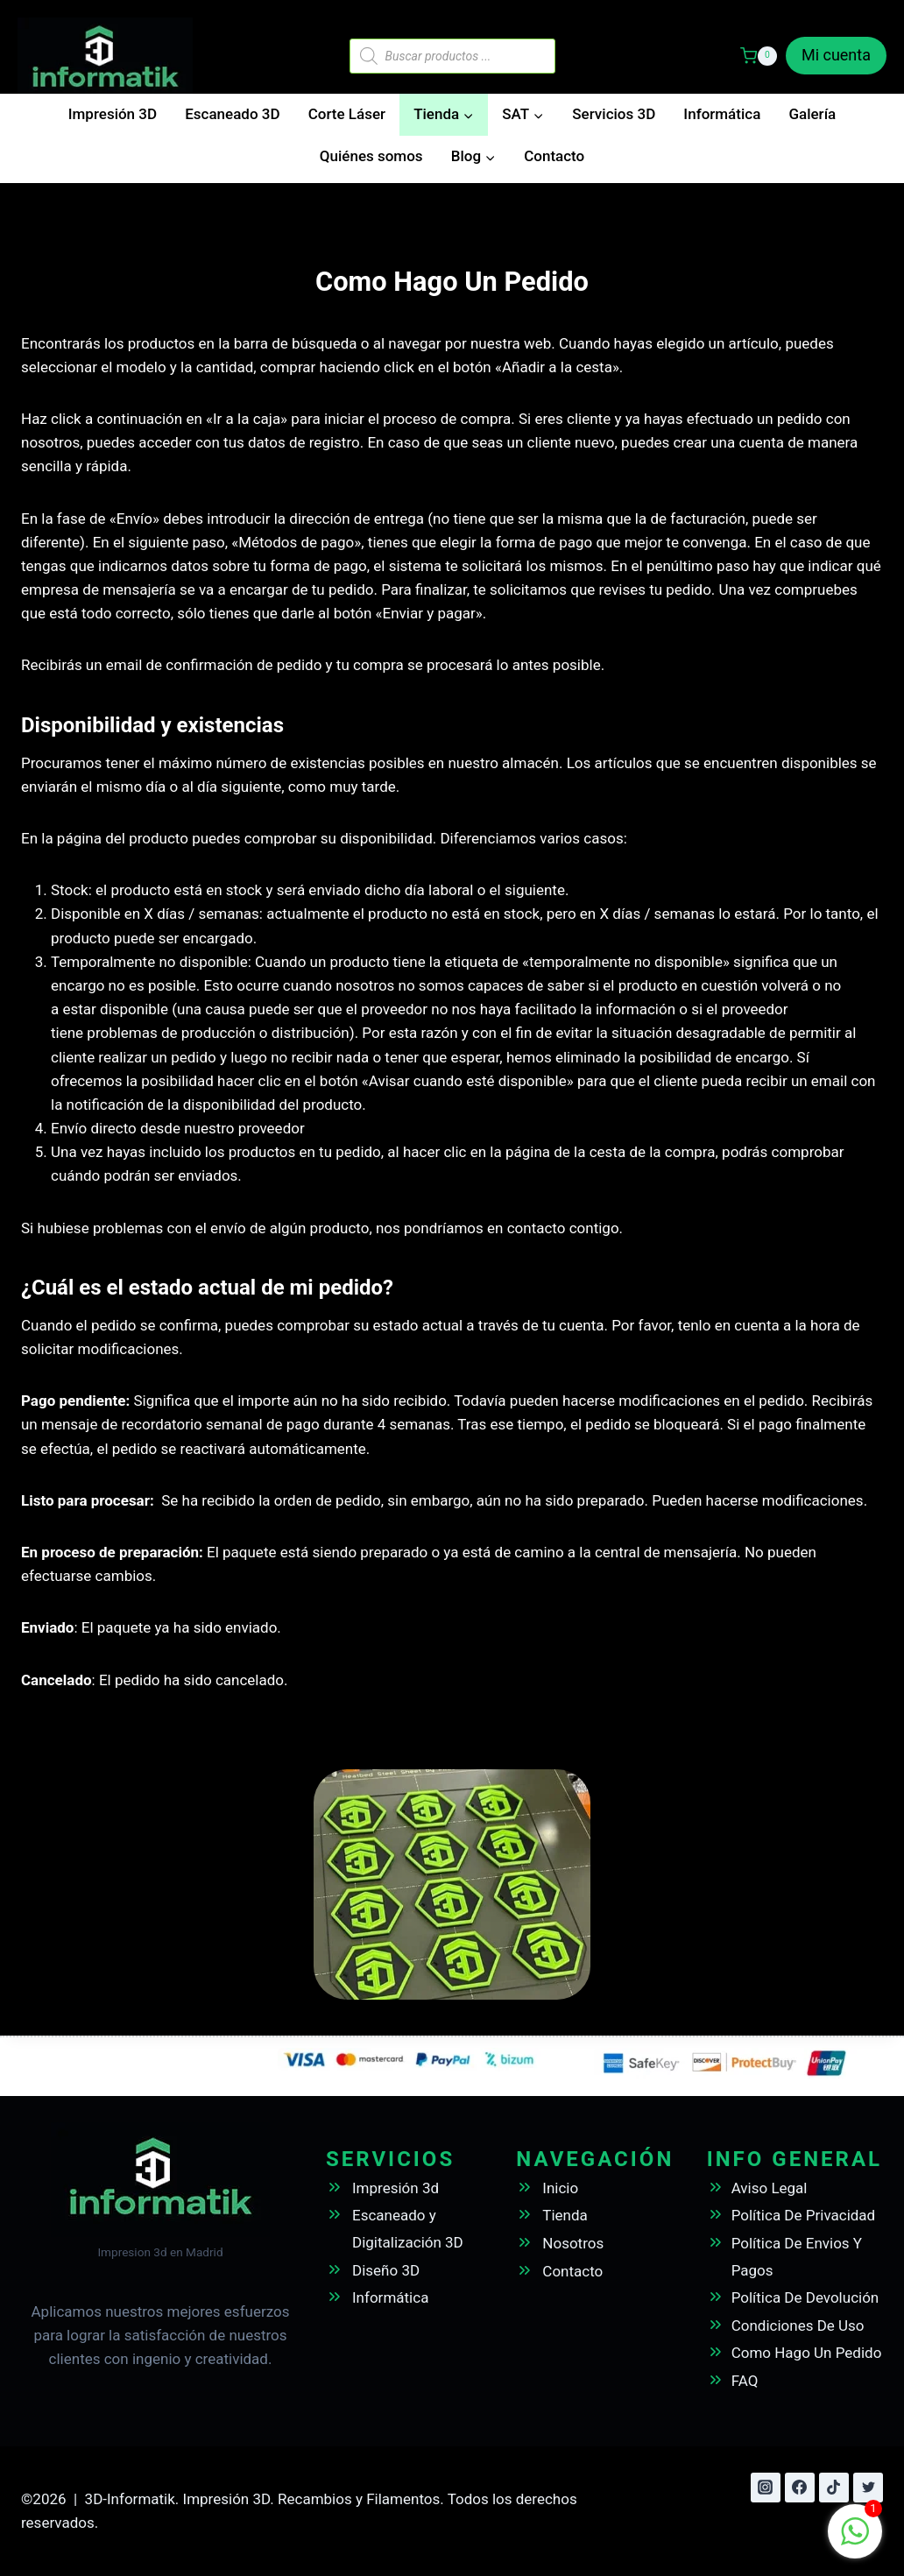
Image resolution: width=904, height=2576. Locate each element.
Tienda (565, 2215)
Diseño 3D (386, 2270)
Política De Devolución (805, 2297)
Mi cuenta (836, 55)
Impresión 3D (112, 114)
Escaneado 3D (232, 114)
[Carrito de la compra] (758, 56)
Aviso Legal (769, 2188)
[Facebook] (800, 2487)
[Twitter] (868, 2487)
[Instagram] (765, 2487)
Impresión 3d (395, 2188)
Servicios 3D (613, 114)
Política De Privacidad (803, 2215)
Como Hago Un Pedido (806, 2352)
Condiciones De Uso (798, 2325)
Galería (812, 114)
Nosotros (573, 2243)
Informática (721, 114)
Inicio (560, 2188)
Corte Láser (346, 114)
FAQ (745, 2380)
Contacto (554, 156)
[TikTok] (834, 2487)
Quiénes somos (371, 156)
